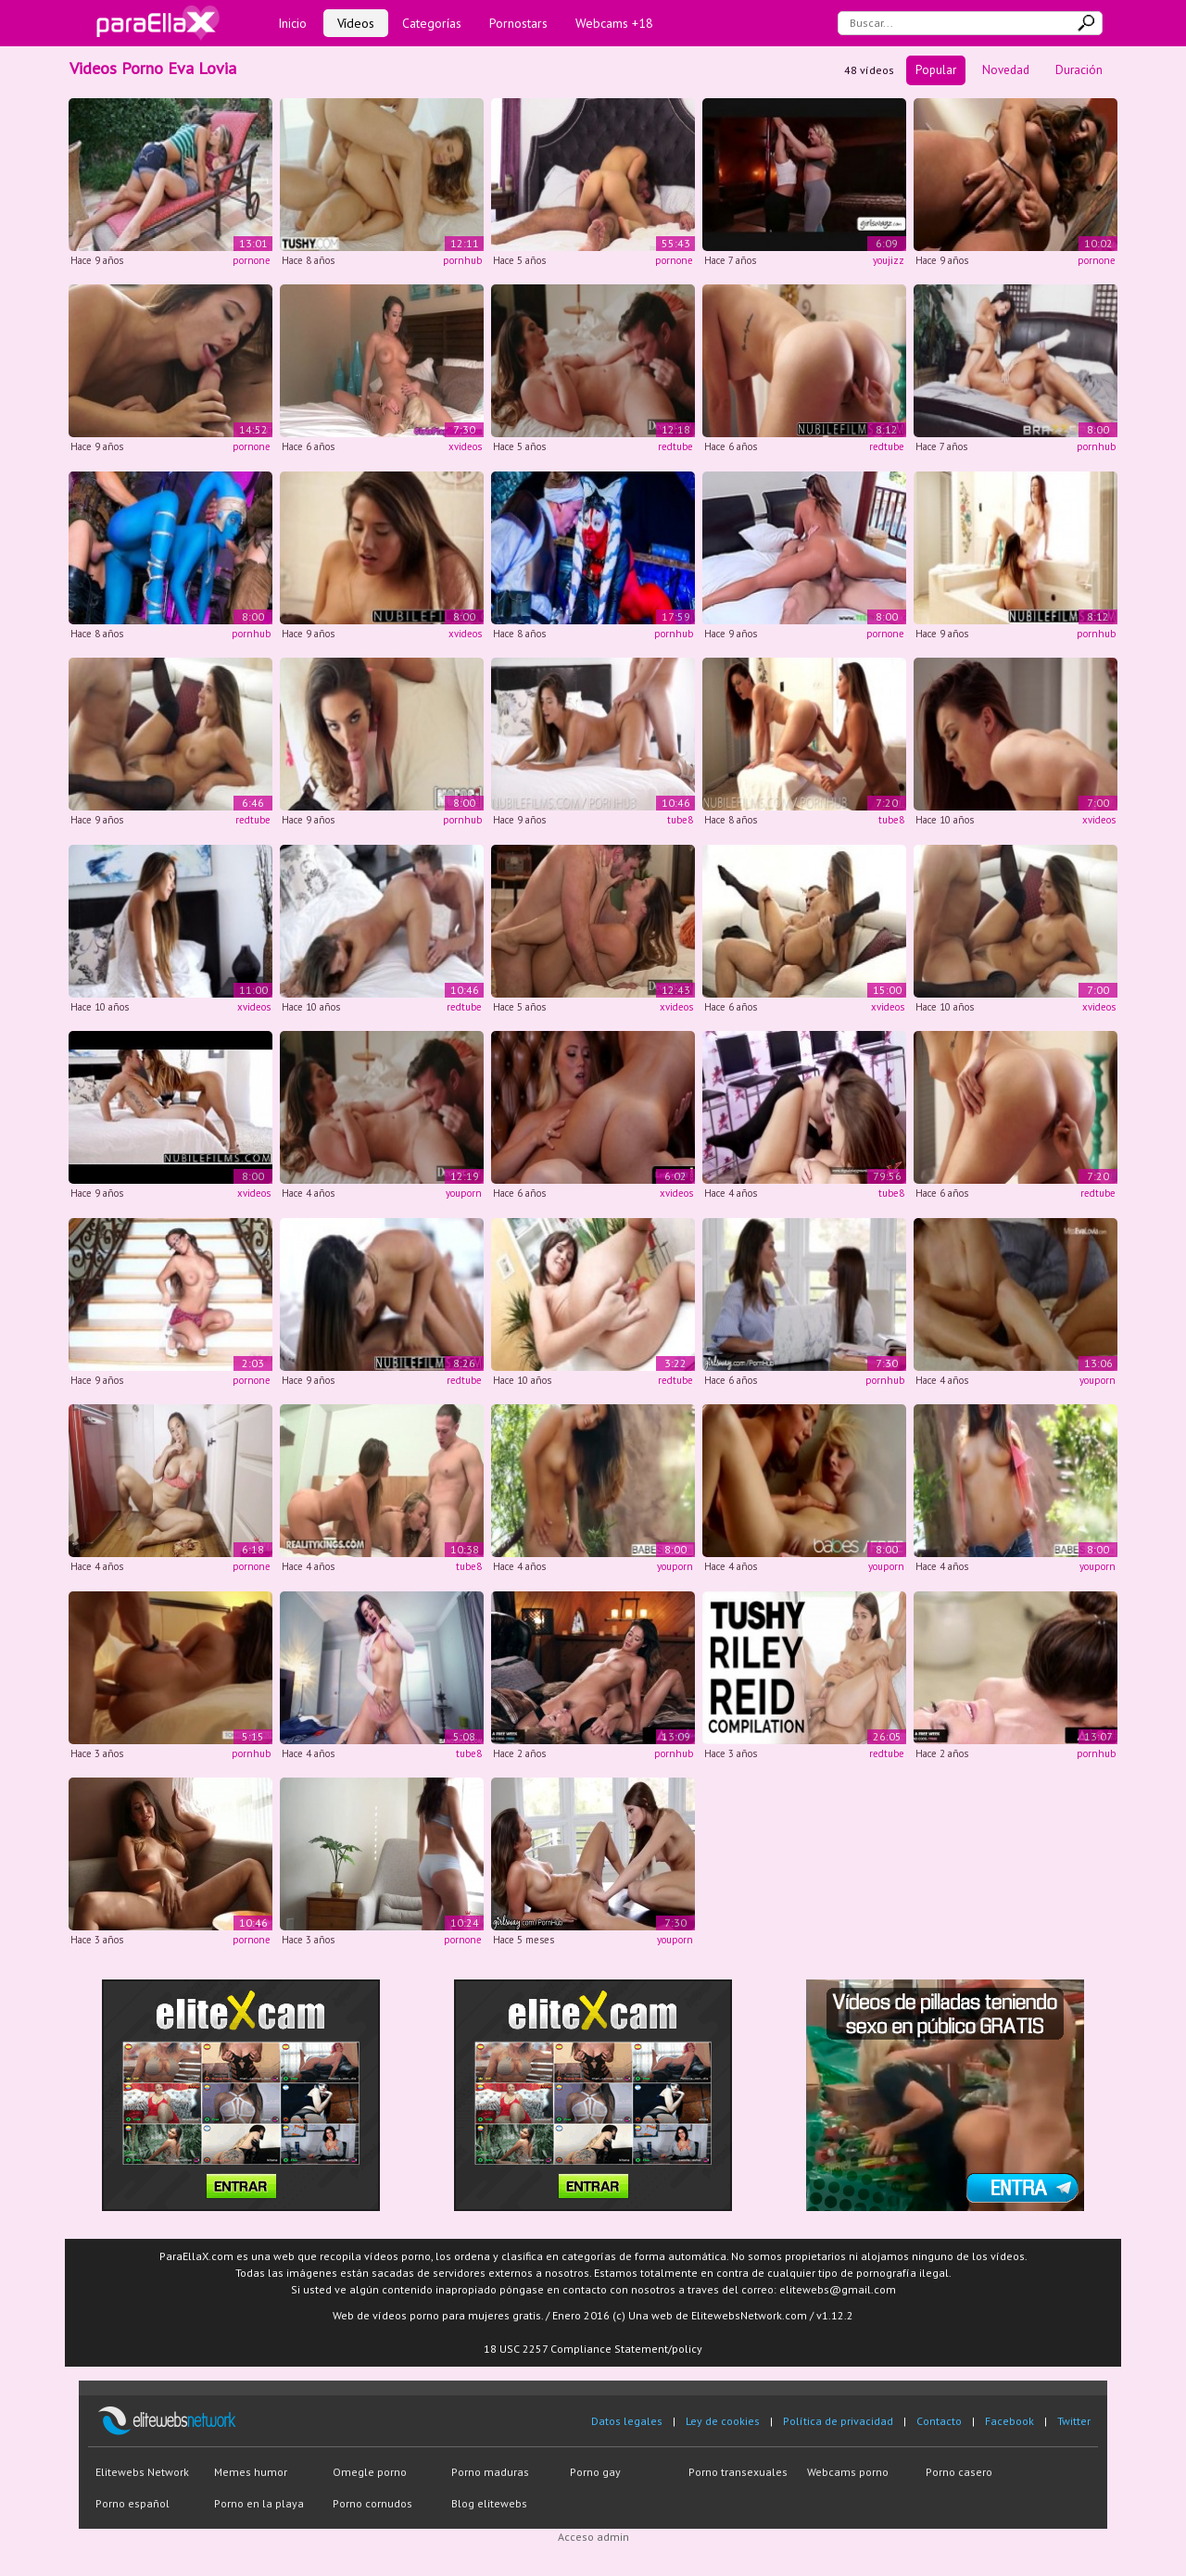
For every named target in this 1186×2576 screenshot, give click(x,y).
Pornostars (518, 23)
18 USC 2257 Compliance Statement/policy (593, 2349)
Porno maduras (490, 2472)
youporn (464, 1193)
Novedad (1005, 70)
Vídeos (355, 23)
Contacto (939, 2421)
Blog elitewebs (489, 2503)
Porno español (132, 2503)
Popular (935, 70)
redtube (675, 446)
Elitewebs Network (142, 2472)
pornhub (462, 260)
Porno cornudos (372, 2503)
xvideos (465, 446)
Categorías (431, 23)
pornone (252, 260)
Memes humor (250, 2472)
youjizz (888, 260)
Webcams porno (848, 2472)
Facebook (1009, 2421)
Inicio (292, 23)
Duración (1079, 70)
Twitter (1074, 2421)
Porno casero (959, 2472)
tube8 (680, 819)
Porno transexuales (738, 2472)
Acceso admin (593, 2537)
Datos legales (626, 2421)
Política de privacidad (838, 2421)
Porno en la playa (259, 2503)
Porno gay (595, 2472)
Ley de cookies (723, 2421)
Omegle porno (370, 2472)
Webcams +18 (614, 23)
